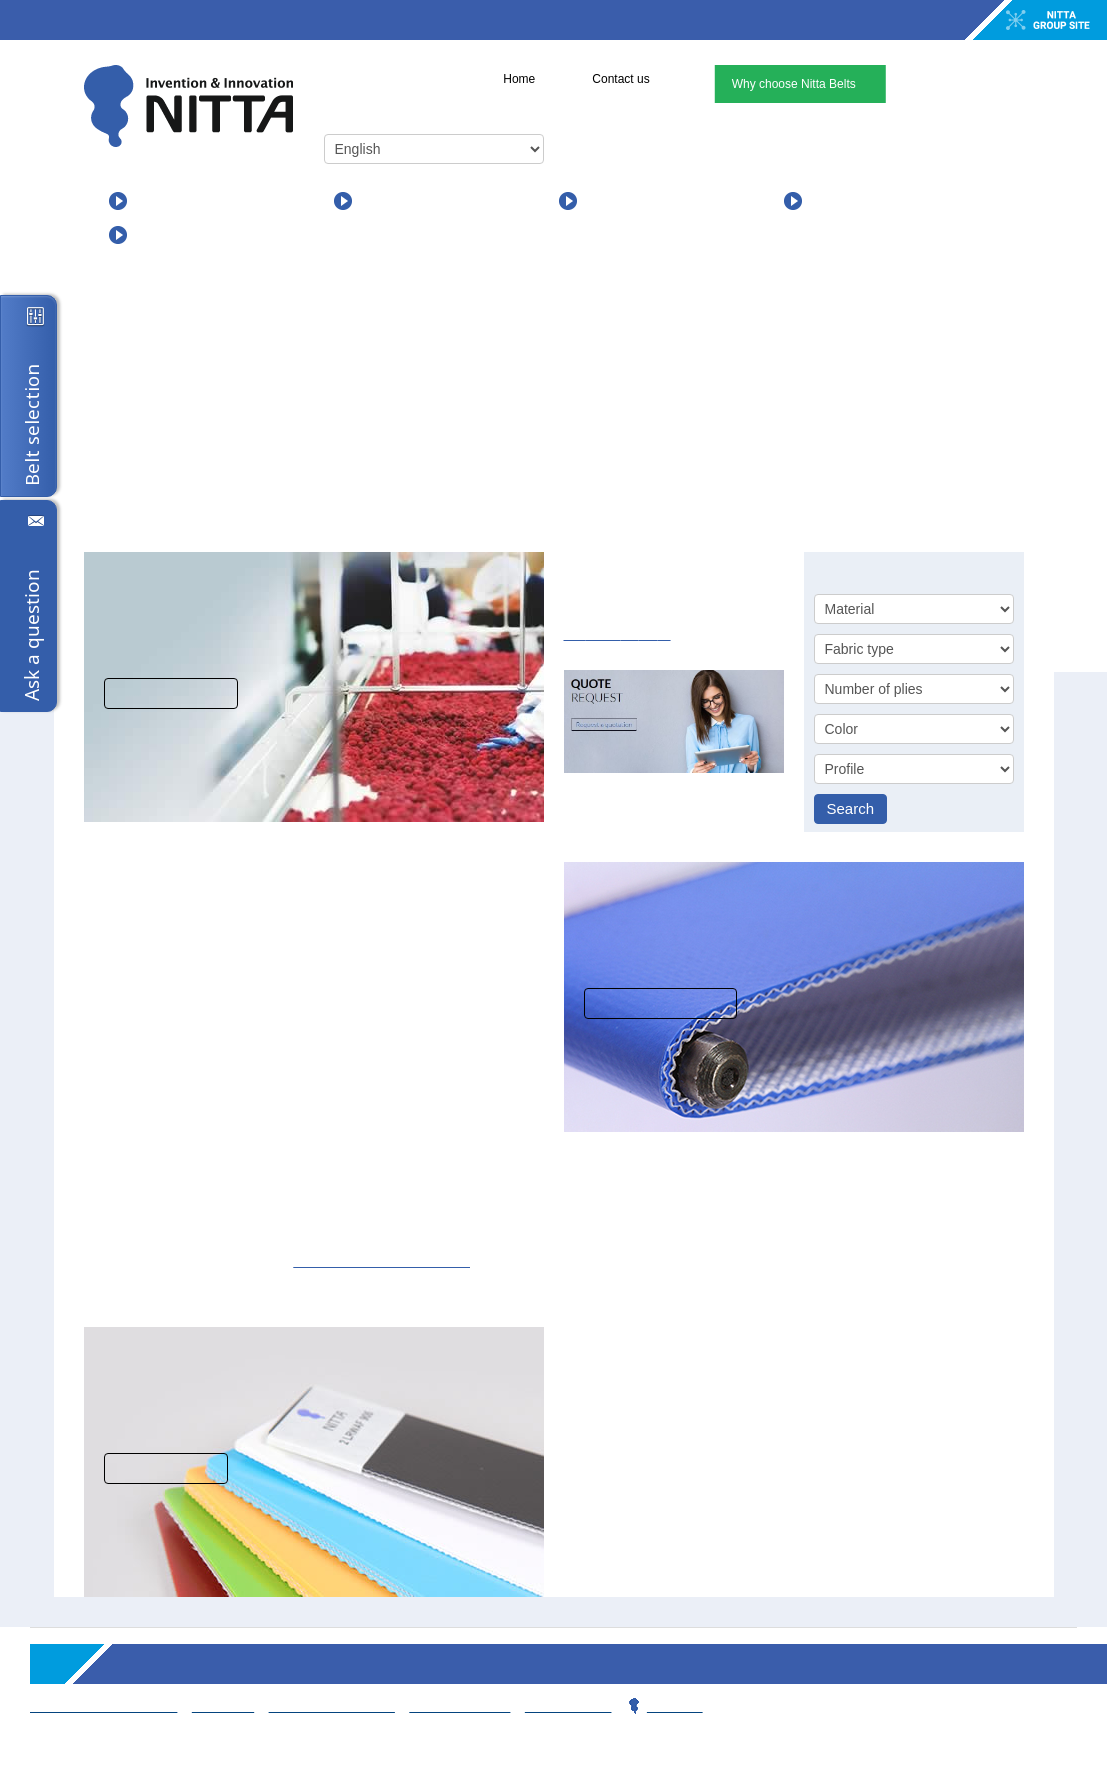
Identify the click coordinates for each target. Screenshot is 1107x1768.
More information (661, 1003)
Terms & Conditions (102, 1705)
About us (842, 200)
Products (166, 200)
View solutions (170, 693)
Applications (404, 200)
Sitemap (217, 1705)
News (605, 200)
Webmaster (558, 1705)
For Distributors (191, 234)
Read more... (162, 1468)
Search (851, 808)
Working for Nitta (325, 1705)
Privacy (661, 1705)
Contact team (451, 1705)
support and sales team (332, 1260)
